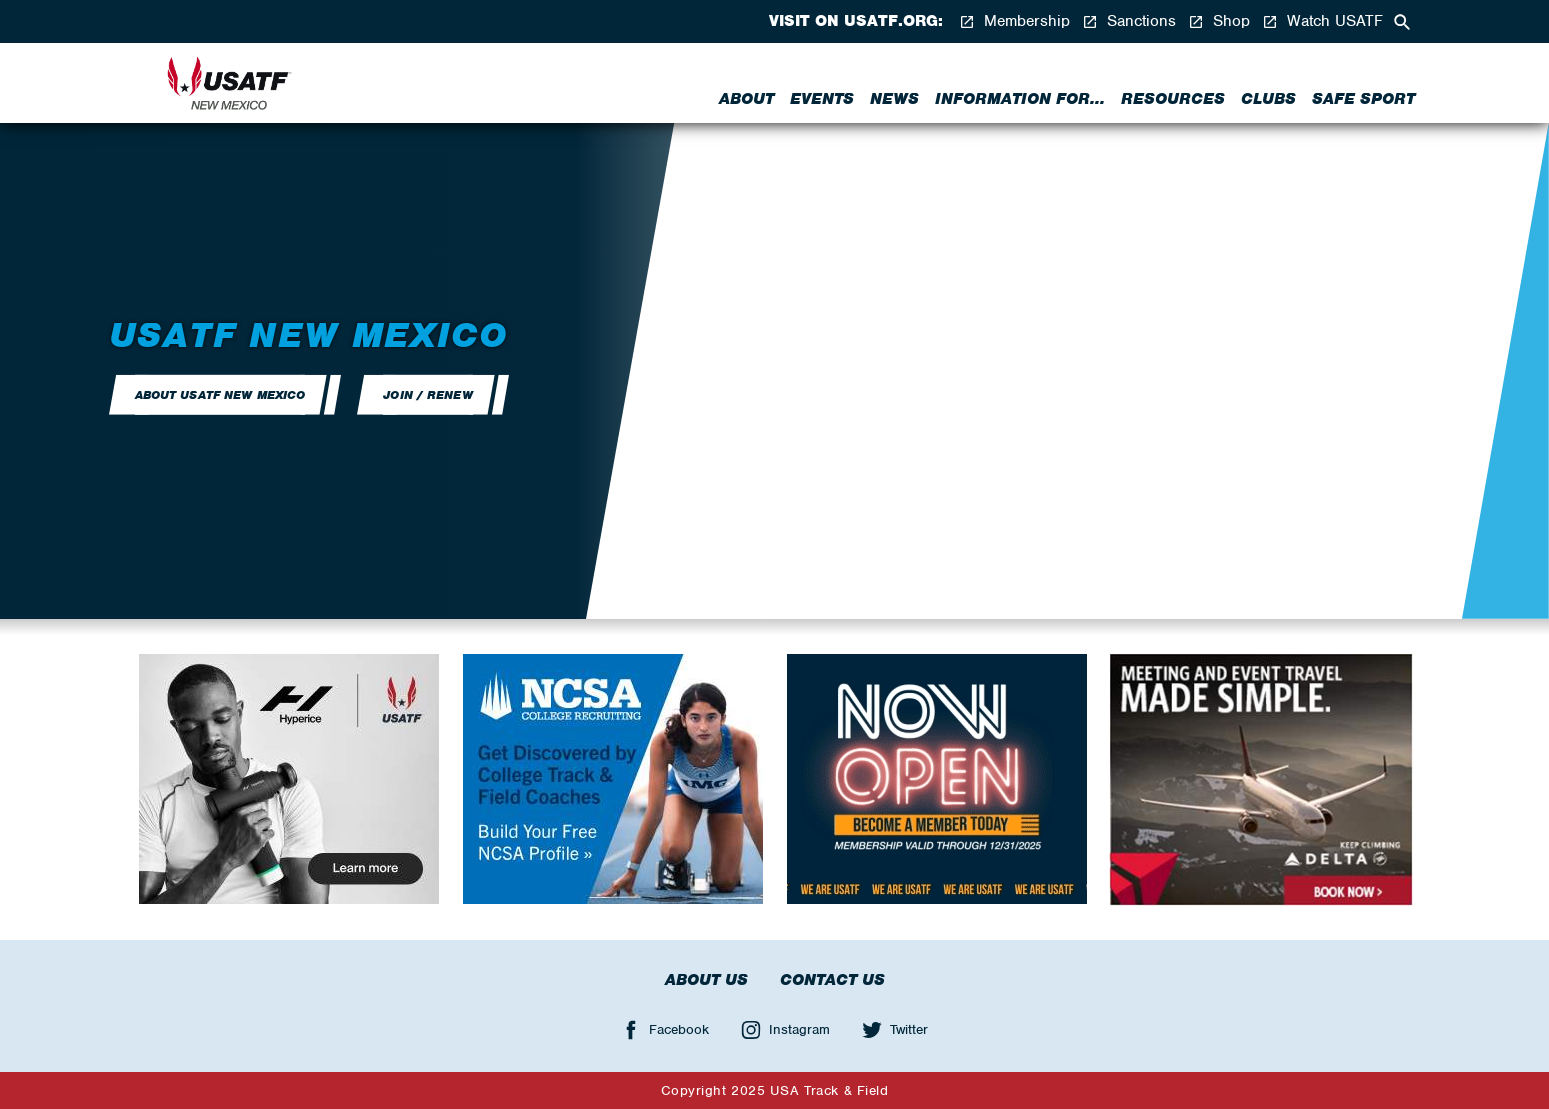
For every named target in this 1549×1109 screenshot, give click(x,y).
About (746, 99)
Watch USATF (1322, 21)
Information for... (1020, 99)
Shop (1219, 21)
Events (822, 99)
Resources (1173, 99)
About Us (706, 980)
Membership (1014, 21)
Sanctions (1129, 21)
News (894, 99)
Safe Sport (1363, 99)
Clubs (1268, 99)
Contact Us (832, 980)
